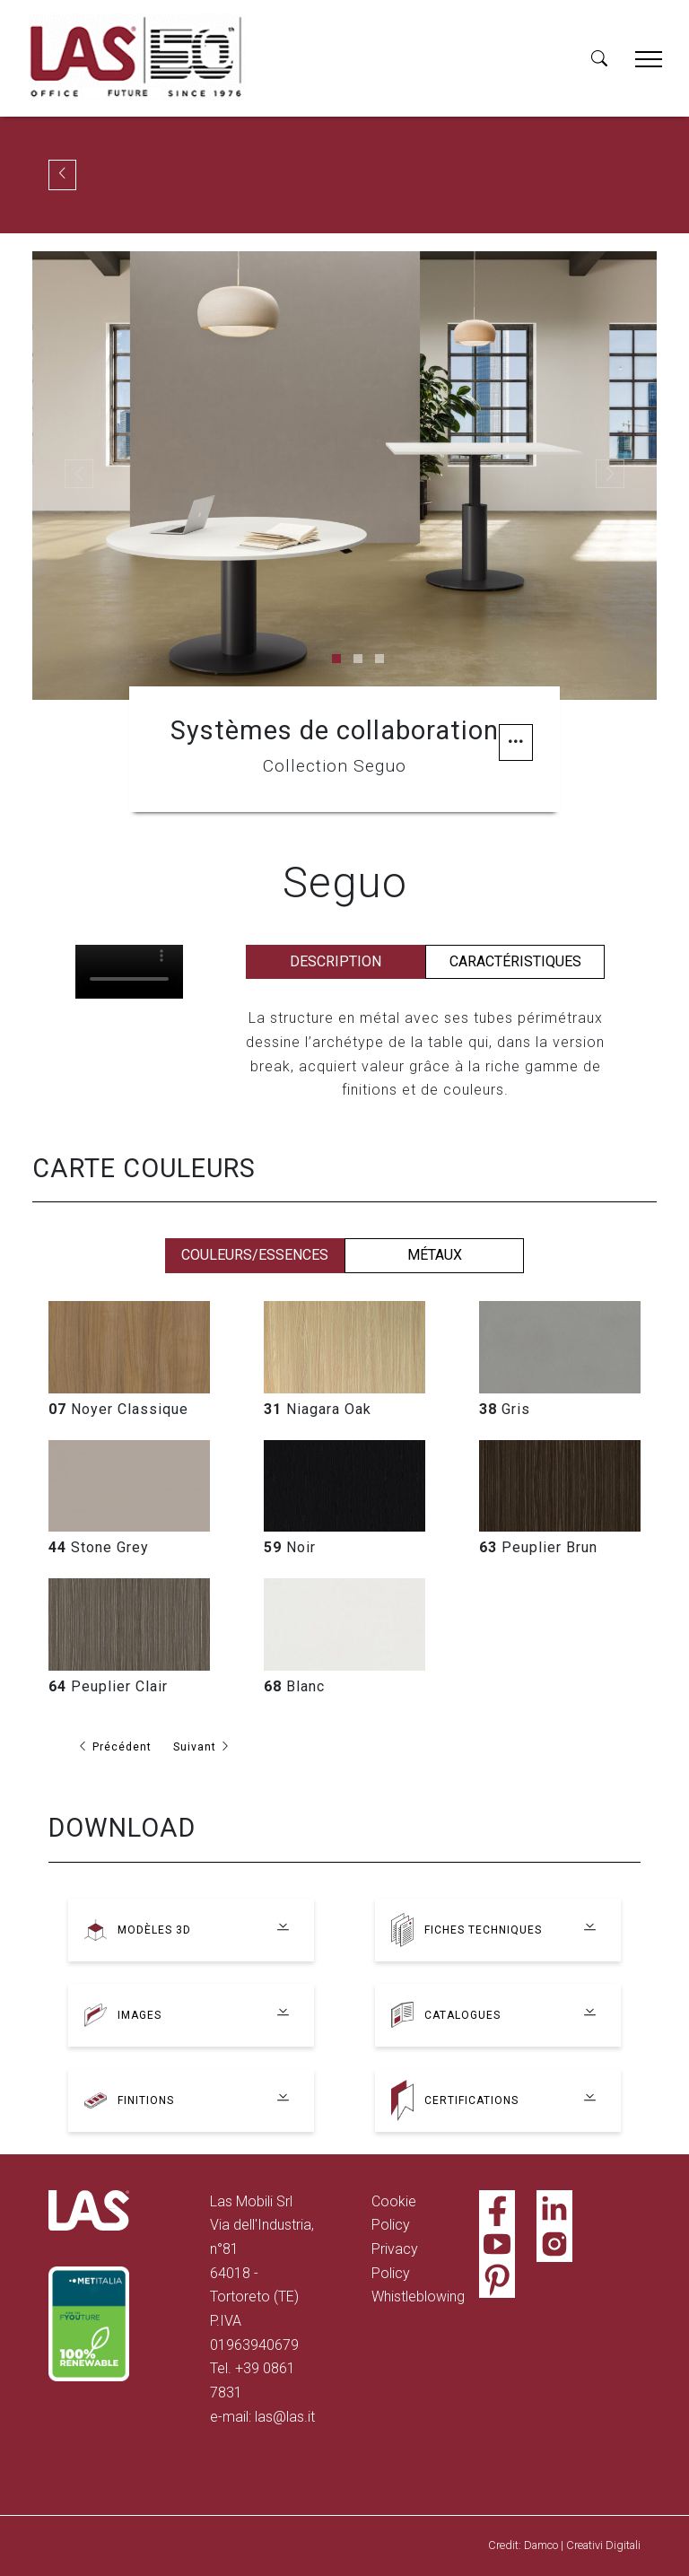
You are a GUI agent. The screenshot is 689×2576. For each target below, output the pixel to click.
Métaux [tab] (434, 1254)
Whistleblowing (418, 2296)
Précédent (115, 1746)
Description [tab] (335, 961)
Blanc (294, 1686)
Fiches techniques (484, 1929)
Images (141, 2015)
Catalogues (464, 2015)
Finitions (147, 2100)
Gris (504, 1409)
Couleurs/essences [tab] (254, 1254)
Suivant (204, 1746)
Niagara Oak (317, 1409)
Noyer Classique (118, 1409)
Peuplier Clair (108, 1686)
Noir (290, 1547)
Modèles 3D (155, 1929)
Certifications (472, 2100)
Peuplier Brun (538, 1547)
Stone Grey (98, 1547)
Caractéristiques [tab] (515, 961)
